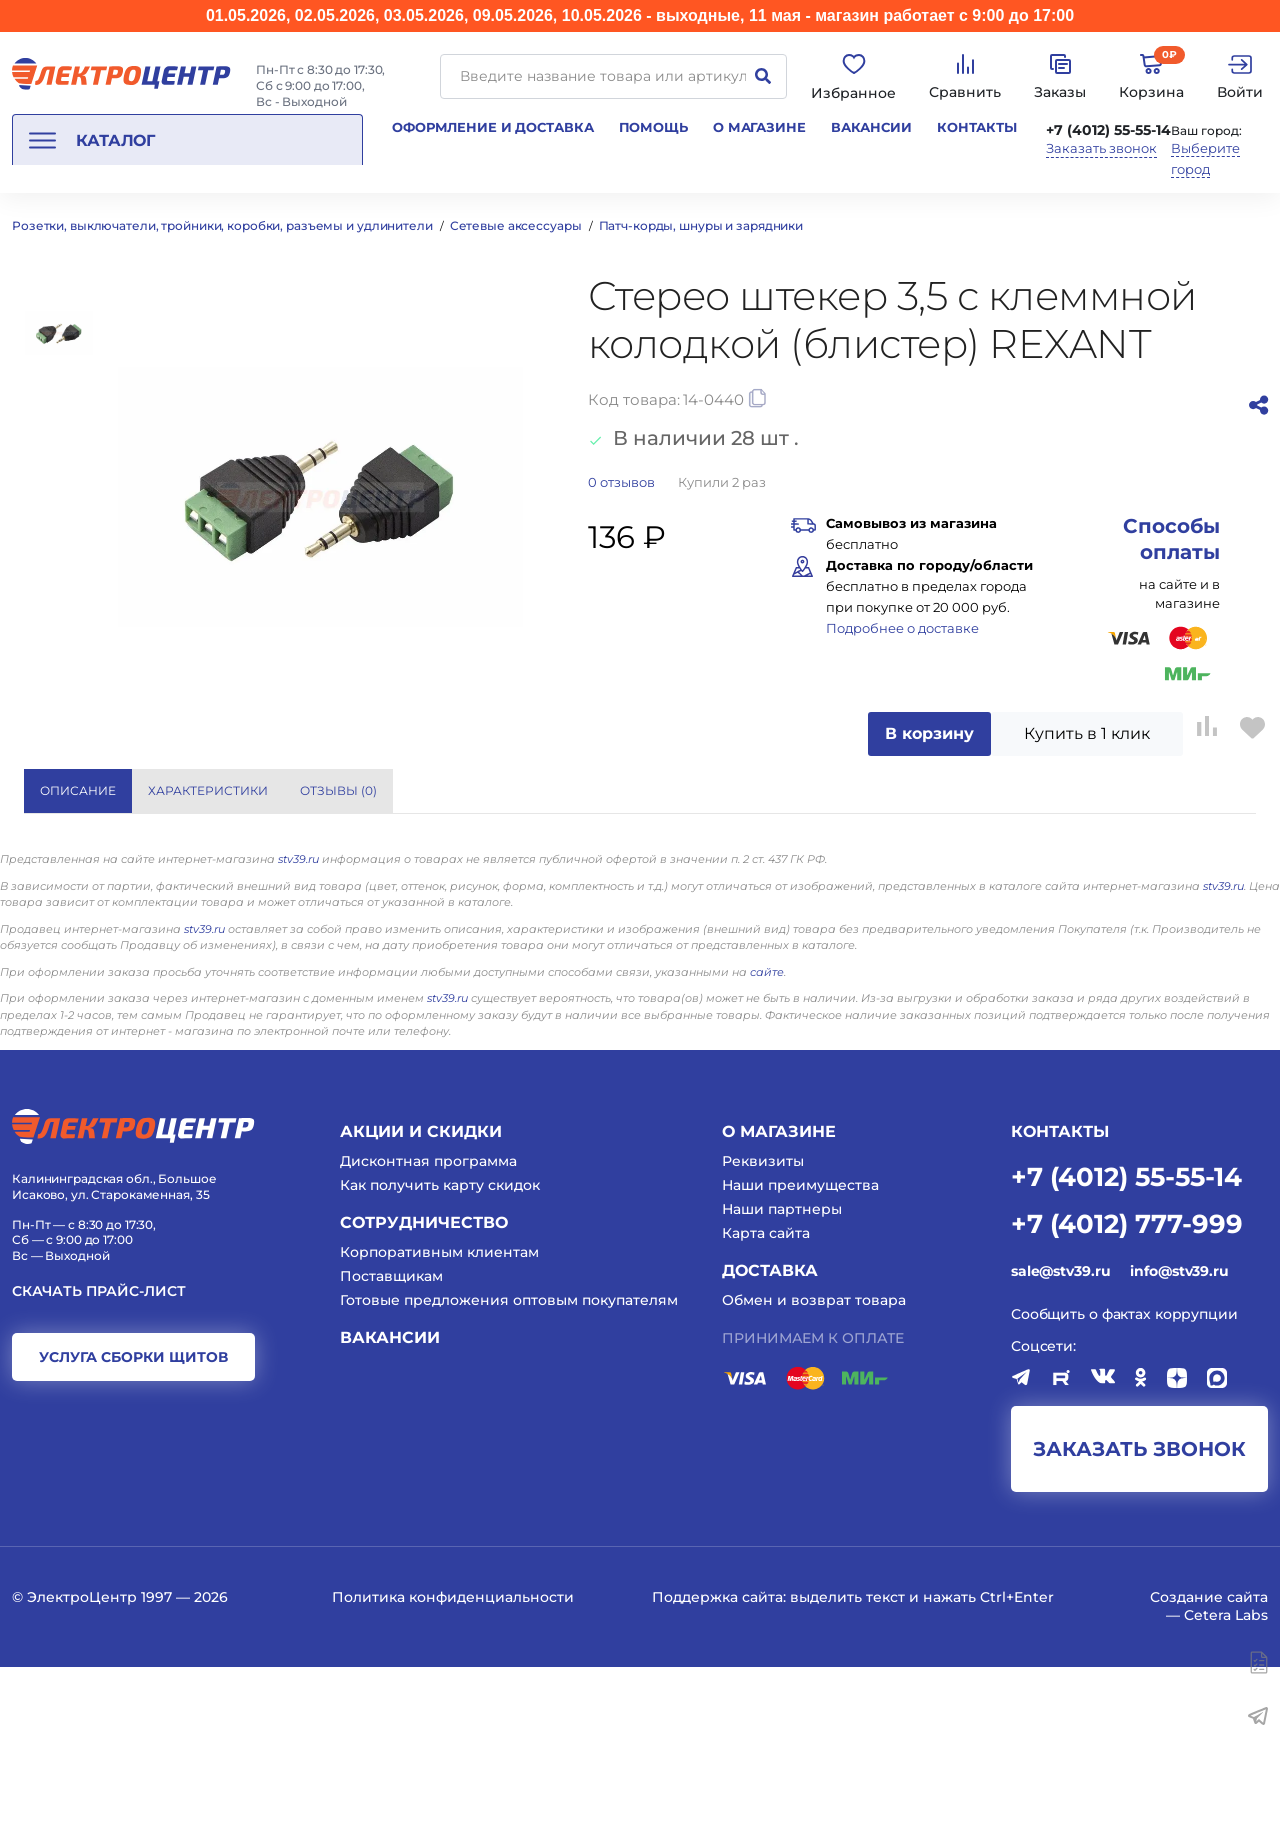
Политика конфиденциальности (453, 1764)
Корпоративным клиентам (439, 1418)
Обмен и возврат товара (814, 1467)
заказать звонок (1139, 1616)
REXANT (939, 869)
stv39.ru (298, 1026)
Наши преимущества (800, 1351)
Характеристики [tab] (208, 790)
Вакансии (871, 127)
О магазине (759, 127)
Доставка (770, 1437)
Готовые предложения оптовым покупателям (509, 1467)
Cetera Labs (1226, 1782)
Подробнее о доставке (902, 628)
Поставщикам (391, 1442)
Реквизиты (763, 1327)
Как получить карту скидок (440, 1351)
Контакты (977, 127)
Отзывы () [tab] (338, 790)
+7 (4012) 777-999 (1127, 1388)
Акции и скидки (421, 1297)
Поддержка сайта (717, 1764)
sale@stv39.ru (1060, 1437)
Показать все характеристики (1080, 790)
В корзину (929, 733)
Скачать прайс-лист (99, 1458)
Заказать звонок (1101, 148)
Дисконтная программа (428, 1327)
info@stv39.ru (1179, 1437)
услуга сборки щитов (133, 1524)
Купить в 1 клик (1087, 733)
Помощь (653, 127)
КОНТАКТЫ (1060, 1297)
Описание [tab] (78, 790)
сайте (767, 1138)
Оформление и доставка (492, 127)
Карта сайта (766, 1400)
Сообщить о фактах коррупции (1124, 1480)
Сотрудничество (424, 1388)
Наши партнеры (782, 1375)
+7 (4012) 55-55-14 (1108, 130)
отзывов (621, 482)
